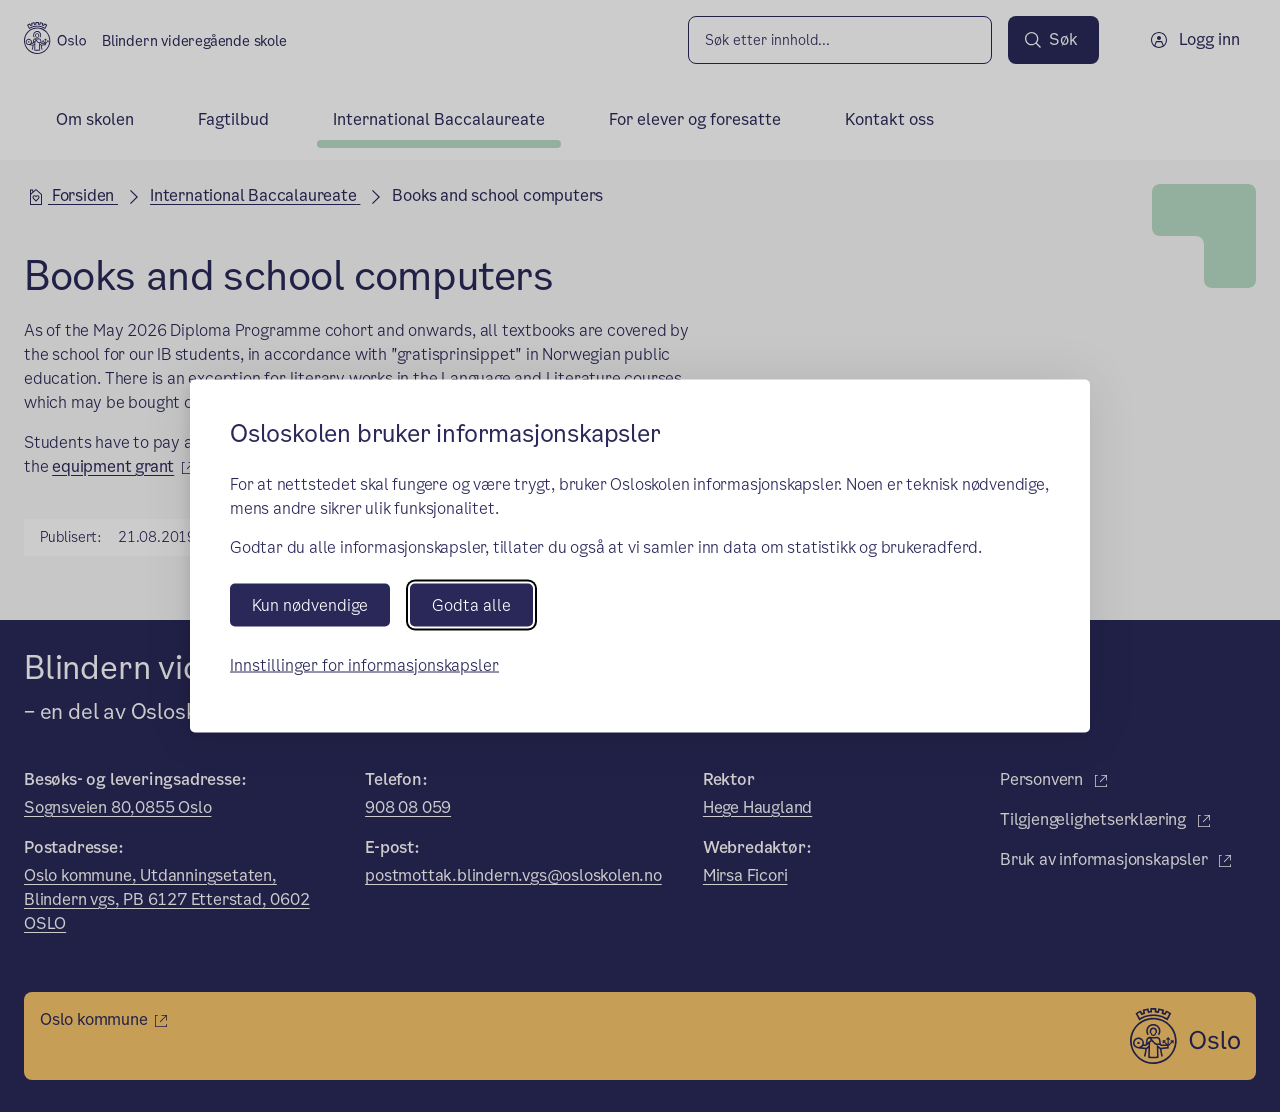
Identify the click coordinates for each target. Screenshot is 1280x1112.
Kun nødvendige (310, 604)
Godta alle (471, 604)
